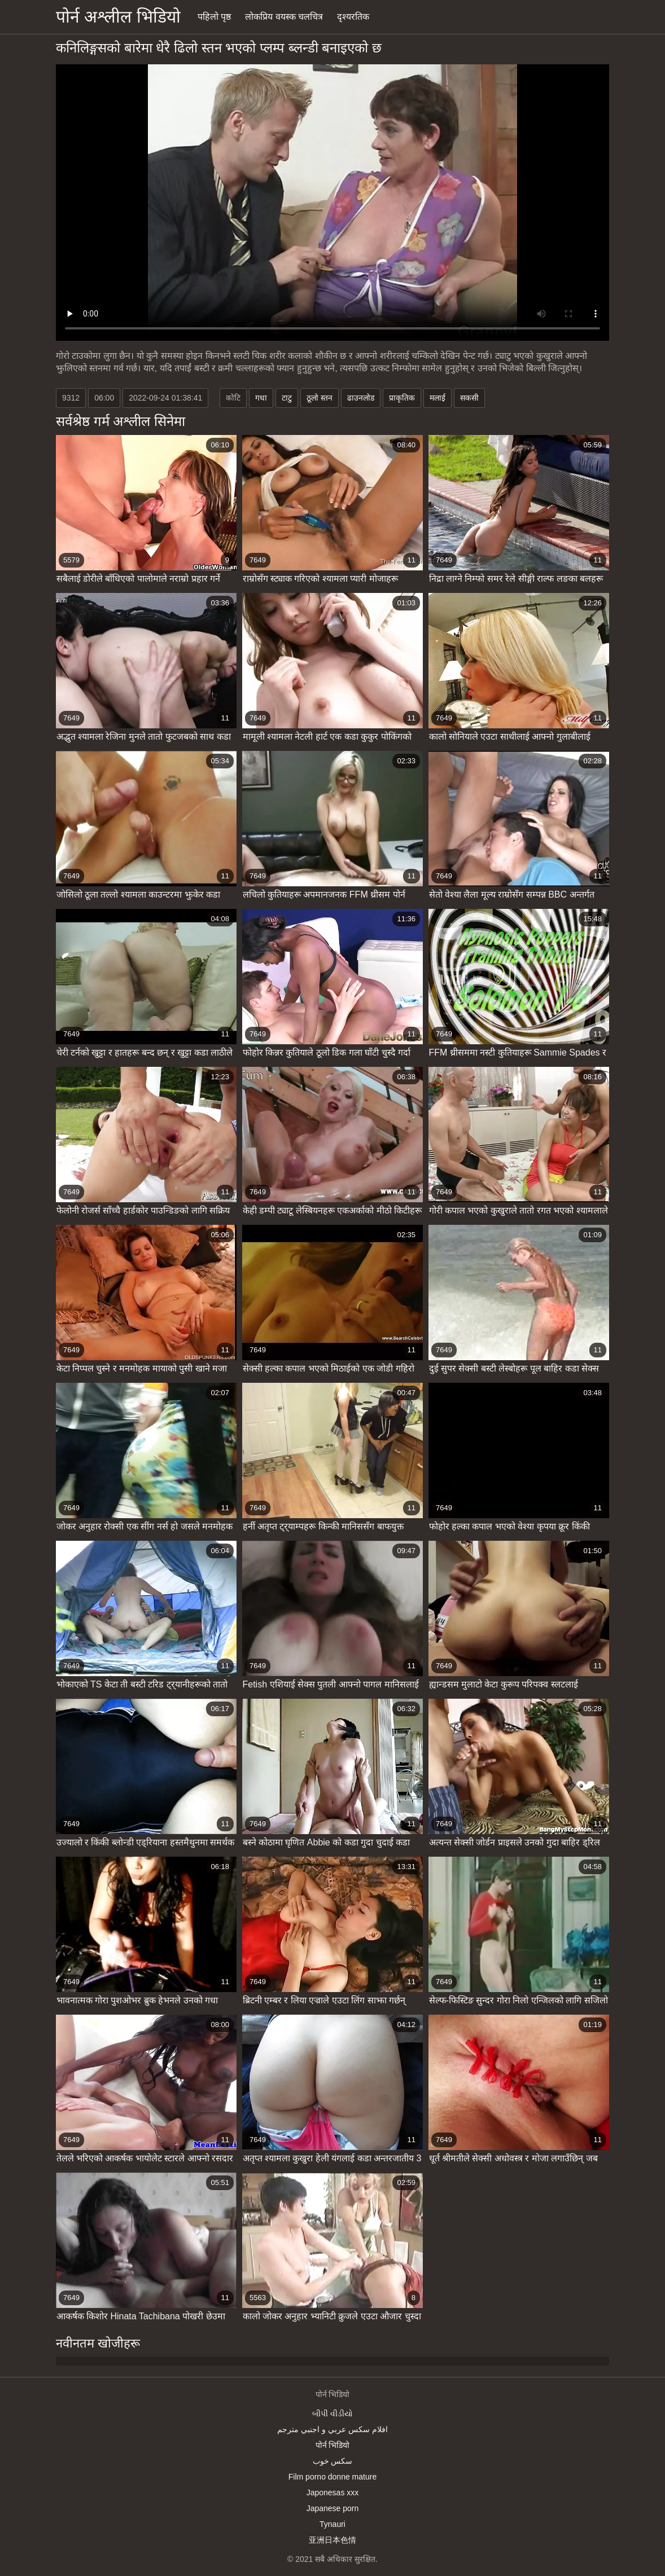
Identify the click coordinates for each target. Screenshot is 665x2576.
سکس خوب (333, 2460)
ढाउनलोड (360, 397)
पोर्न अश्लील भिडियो (118, 16)
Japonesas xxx (333, 2492)
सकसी (469, 397)
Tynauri (332, 2524)
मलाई (437, 397)
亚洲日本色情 (332, 2539)
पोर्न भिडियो (333, 2445)
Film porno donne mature (332, 2476)
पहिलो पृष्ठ (214, 16)
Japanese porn (333, 2508)
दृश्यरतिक (353, 16)
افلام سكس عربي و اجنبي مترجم (332, 2429)
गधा (261, 397)
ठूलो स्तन (320, 397)
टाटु (287, 397)
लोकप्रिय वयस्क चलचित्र (284, 16)
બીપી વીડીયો (332, 2413)
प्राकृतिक (402, 397)
